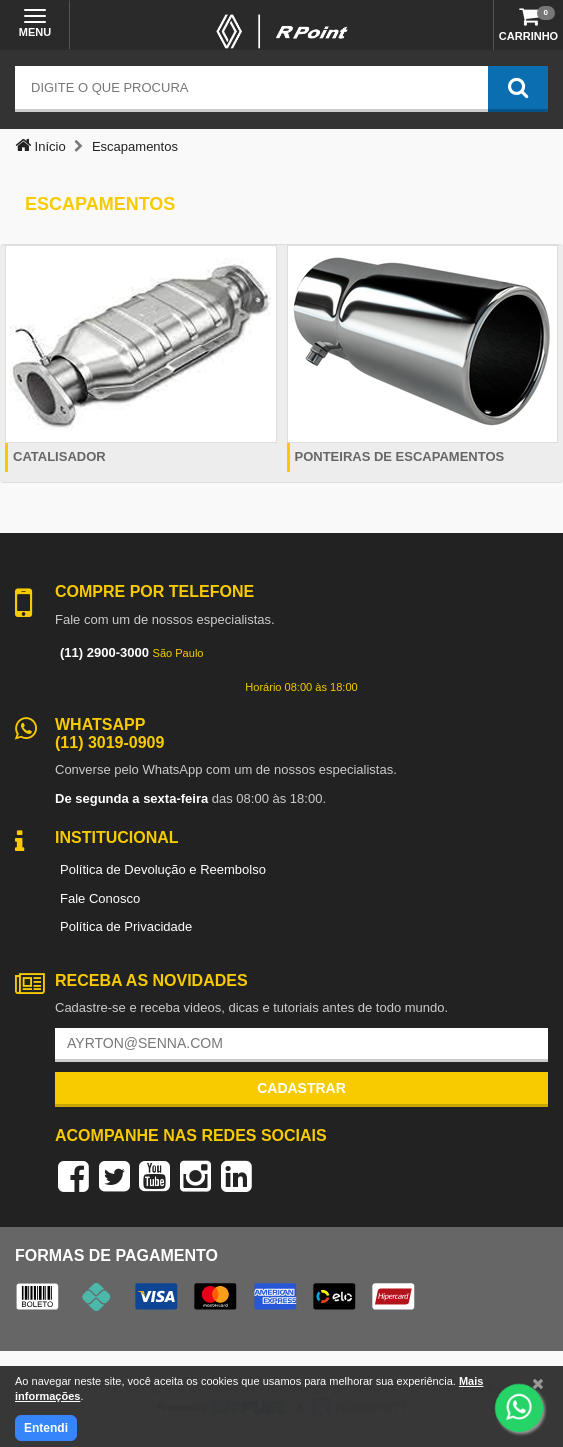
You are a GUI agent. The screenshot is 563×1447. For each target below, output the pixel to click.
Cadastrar (301, 1088)
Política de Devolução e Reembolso (163, 869)
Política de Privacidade (126, 926)
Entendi (46, 1428)
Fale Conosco (100, 898)
